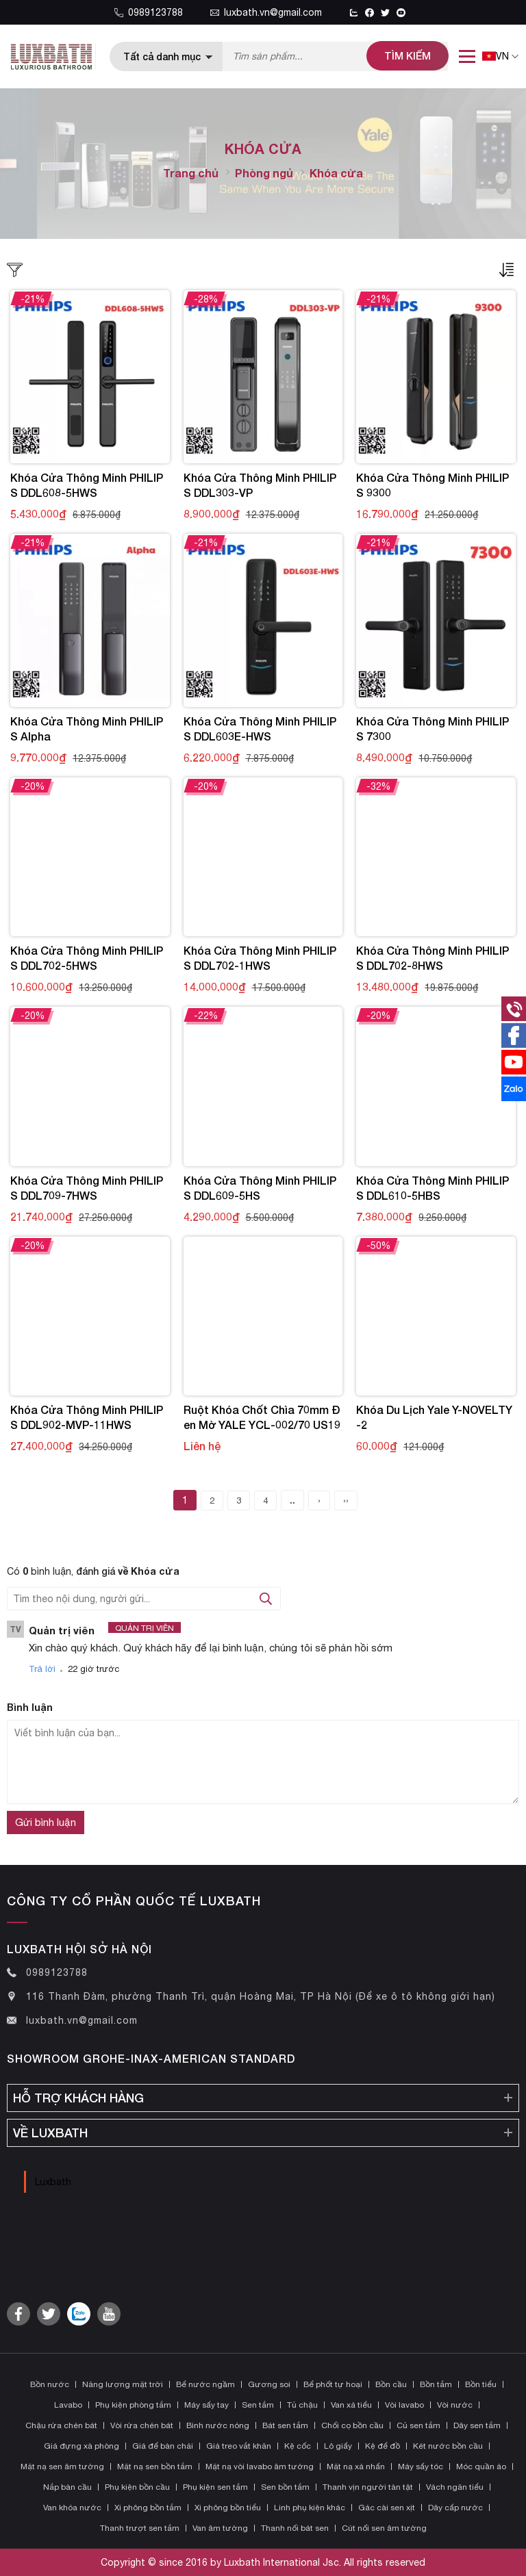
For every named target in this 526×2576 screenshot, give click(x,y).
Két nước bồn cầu (448, 2446)
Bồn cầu (391, 2384)
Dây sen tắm (477, 2425)
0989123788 (148, 12)
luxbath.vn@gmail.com (266, 12)
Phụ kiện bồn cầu (137, 2487)
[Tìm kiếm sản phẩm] (335, 56)
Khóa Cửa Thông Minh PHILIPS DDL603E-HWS (260, 728)
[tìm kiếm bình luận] (265, 1599)
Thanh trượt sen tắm (139, 2528)
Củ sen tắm (418, 2425)
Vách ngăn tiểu (455, 2487)
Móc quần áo (481, 2466)
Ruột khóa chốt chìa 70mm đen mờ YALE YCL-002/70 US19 (262, 1417)
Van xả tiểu (351, 2405)
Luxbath (53, 2181)
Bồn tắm (436, 2384)
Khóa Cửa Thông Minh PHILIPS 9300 (432, 485)
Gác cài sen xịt (386, 2507)
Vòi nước (455, 2405)
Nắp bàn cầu (67, 2487)
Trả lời (42, 1669)
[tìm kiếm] (407, 55)
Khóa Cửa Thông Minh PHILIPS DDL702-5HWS (86, 958)
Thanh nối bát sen (295, 2528)
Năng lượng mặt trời (122, 2384)
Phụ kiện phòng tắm (133, 2405)
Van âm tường (220, 2528)
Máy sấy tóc (420, 2466)
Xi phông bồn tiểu (228, 2507)
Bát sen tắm (285, 2425)
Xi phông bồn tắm (147, 2507)
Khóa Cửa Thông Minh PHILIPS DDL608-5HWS (86, 485)
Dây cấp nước (455, 2507)
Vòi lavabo (404, 2405)
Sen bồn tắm (285, 2487)
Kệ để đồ (382, 2446)
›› (346, 1500)
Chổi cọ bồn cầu (352, 2425)
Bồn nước (49, 2384)
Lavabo (68, 2405)
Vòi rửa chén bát (141, 2425)
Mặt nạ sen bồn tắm (154, 2466)
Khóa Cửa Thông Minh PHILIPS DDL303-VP (260, 485)
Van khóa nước (72, 2507)
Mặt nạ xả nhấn (356, 2466)
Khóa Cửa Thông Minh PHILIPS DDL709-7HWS (86, 1188)
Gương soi (269, 2384)
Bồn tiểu (481, 2384)
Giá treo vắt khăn (238, 2446)
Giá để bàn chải (162, 2446)
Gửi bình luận (45, 1822)
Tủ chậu (302, 2405)
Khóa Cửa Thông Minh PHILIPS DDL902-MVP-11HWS (86, 1417)
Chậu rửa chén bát (61, 2425)
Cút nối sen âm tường (384, 2528)
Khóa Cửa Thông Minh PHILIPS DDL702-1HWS (260, 958)
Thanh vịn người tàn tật (368, 2487)
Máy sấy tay (206, 2405)
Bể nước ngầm (205, 2384)
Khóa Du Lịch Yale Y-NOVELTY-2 (434, 1417)
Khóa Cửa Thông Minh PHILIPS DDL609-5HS (260, 1188)
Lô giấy (338, 2446)
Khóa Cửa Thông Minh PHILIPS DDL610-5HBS (432, 1188)
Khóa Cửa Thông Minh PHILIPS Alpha (86, 728)
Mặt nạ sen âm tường (62, 2466)
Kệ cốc (297, 2446)
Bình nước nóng (217, 2425)
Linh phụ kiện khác (309, 2507)
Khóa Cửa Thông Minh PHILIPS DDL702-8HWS (432, 958)
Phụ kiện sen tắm (215, 2487)
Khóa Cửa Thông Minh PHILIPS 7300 (432, 728)
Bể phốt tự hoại (332, 2384)
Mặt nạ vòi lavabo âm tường (259, 2466)
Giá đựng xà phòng (81, 2446)
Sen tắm (258, 2405)
